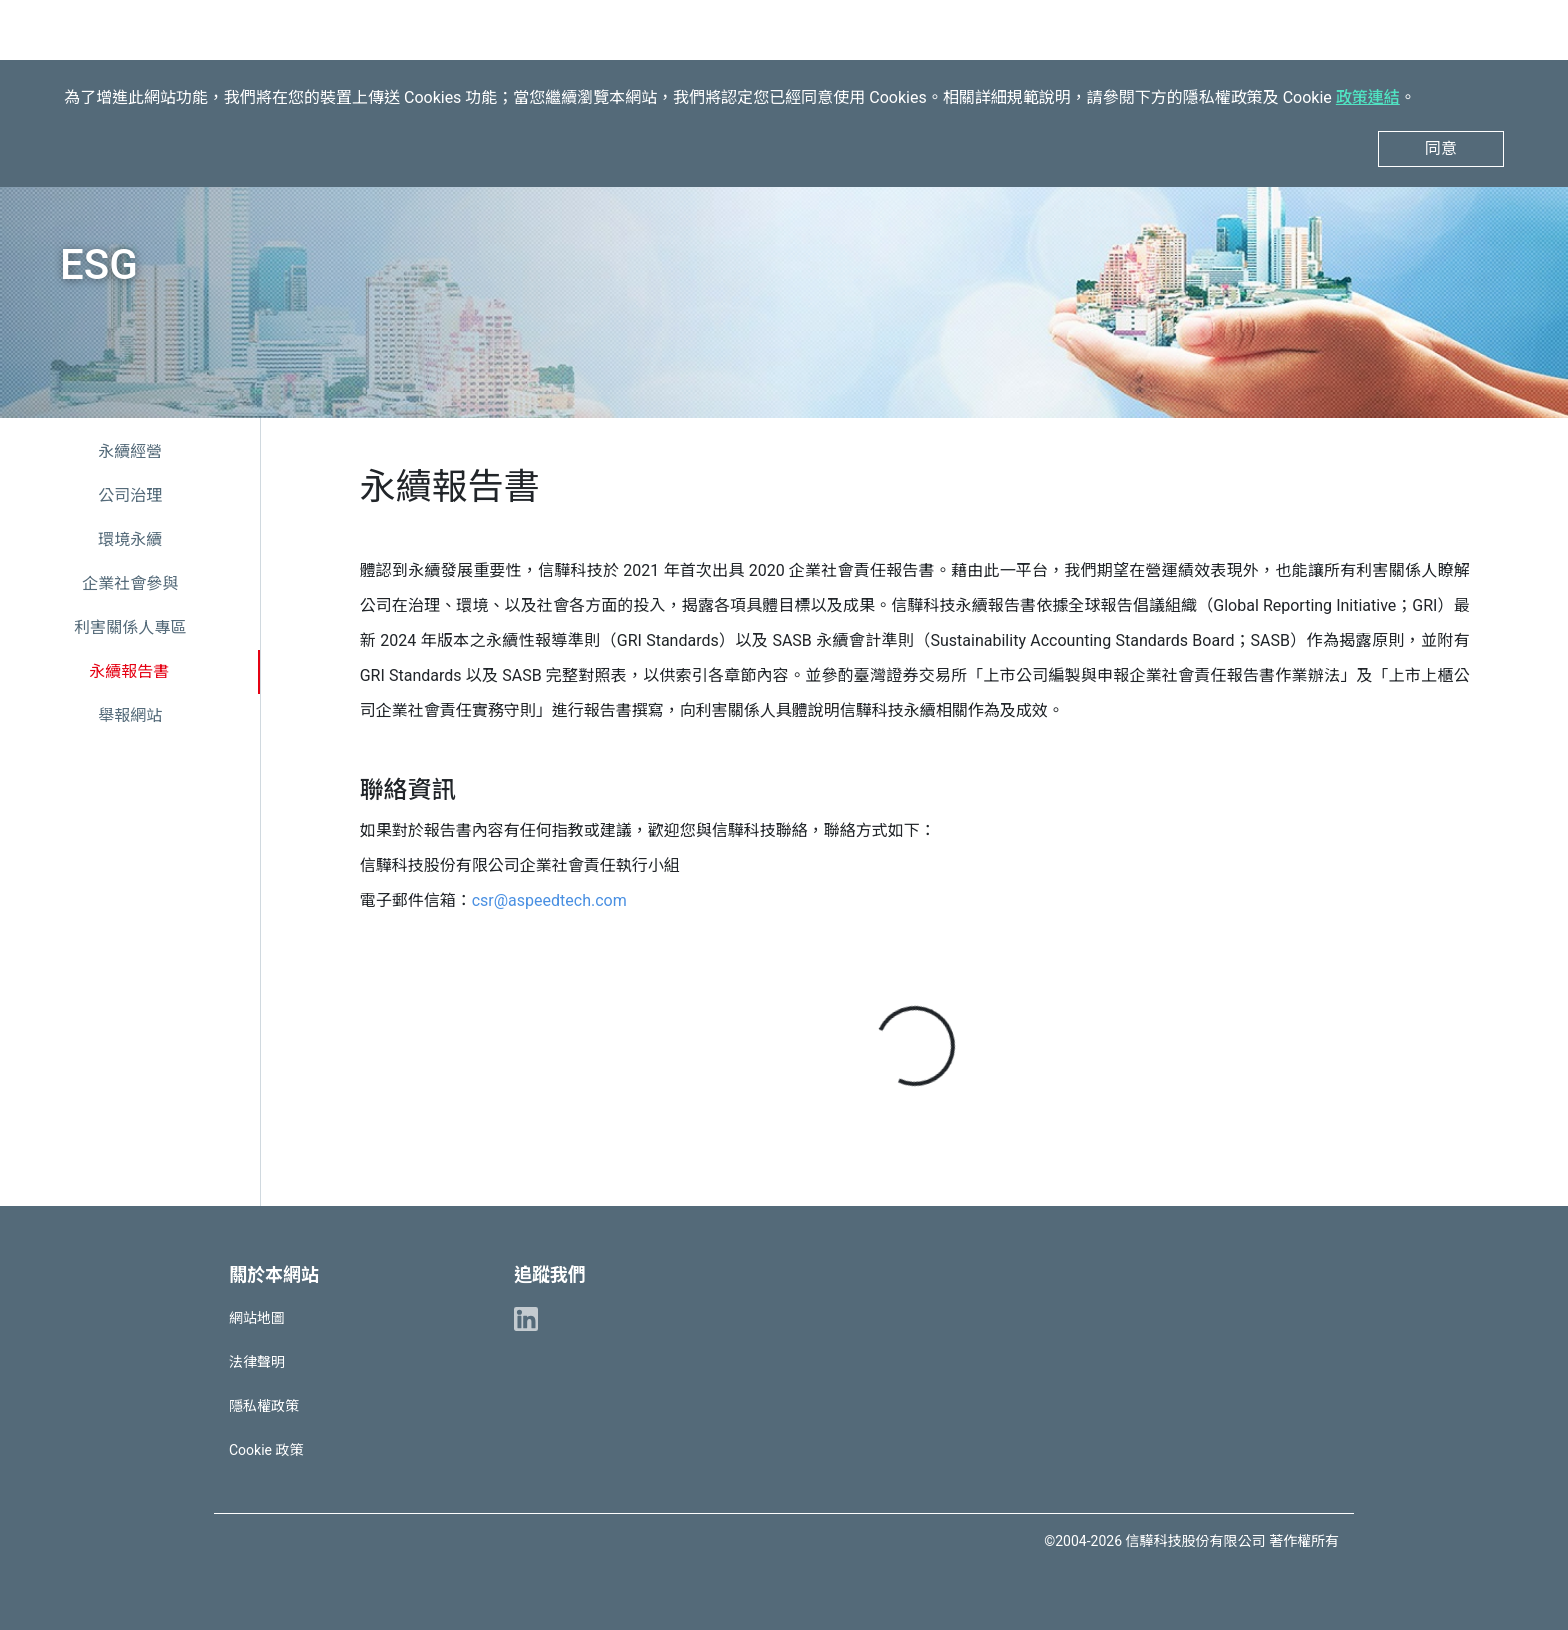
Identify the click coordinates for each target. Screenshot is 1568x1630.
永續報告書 (129, 671)
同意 (1441, 148)
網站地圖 (257, 1318)
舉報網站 (130, 715)
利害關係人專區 (130, 627)
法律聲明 (257, 1362)
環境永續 (130, 539)
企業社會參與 (130, 583)
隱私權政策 (264, 1406)
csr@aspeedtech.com (549, 900)
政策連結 (1368, 97)
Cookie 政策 (266, 1450)
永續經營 (130, 451)
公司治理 (130, 495)
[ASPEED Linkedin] (526, 1318)
